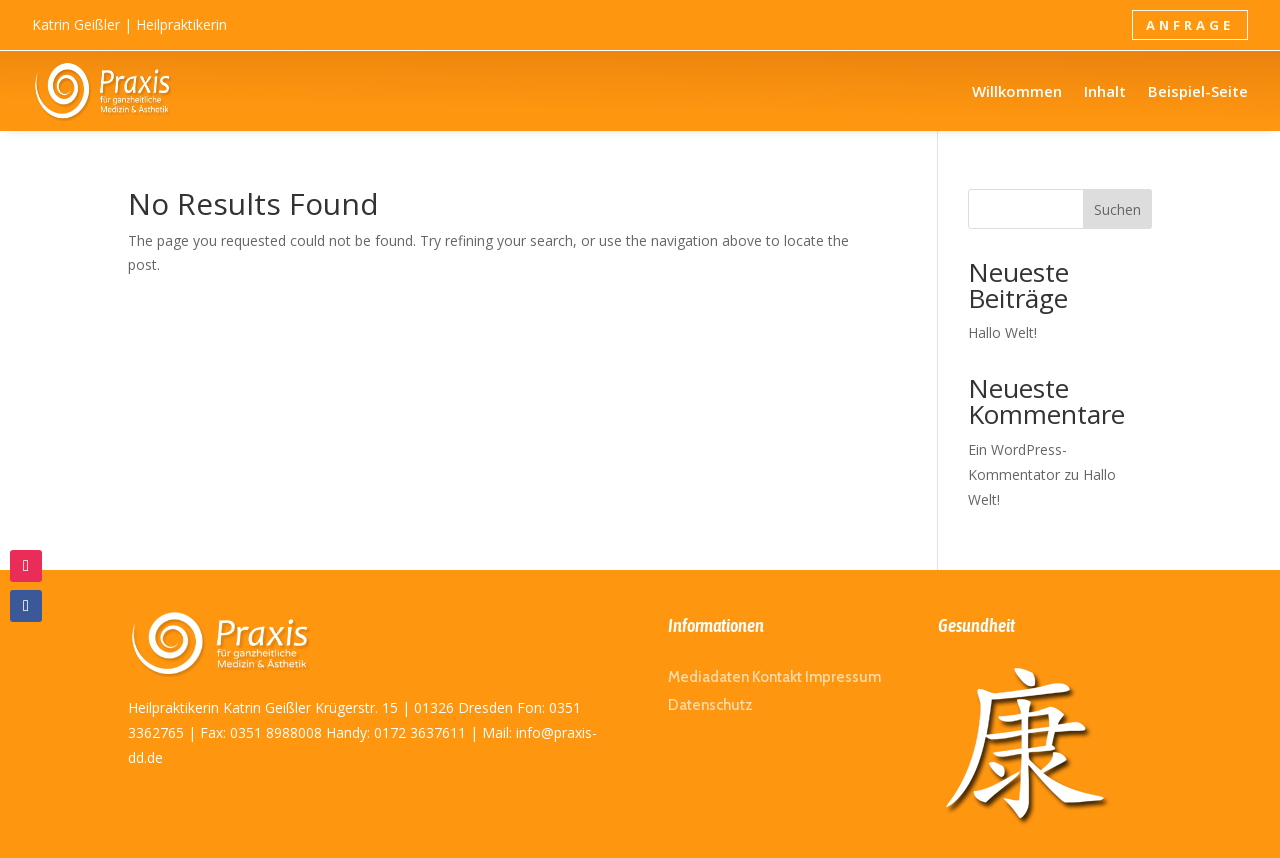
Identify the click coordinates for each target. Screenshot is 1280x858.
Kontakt (777, 677)
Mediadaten (708, 677)
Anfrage (1190, 25)
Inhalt (1105, 91)
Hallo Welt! (1002, 332)
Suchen (1117, 209)
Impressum (843, 677)
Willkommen (1017, 91)
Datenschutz (710, 705)
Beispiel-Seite (1198, 91)
